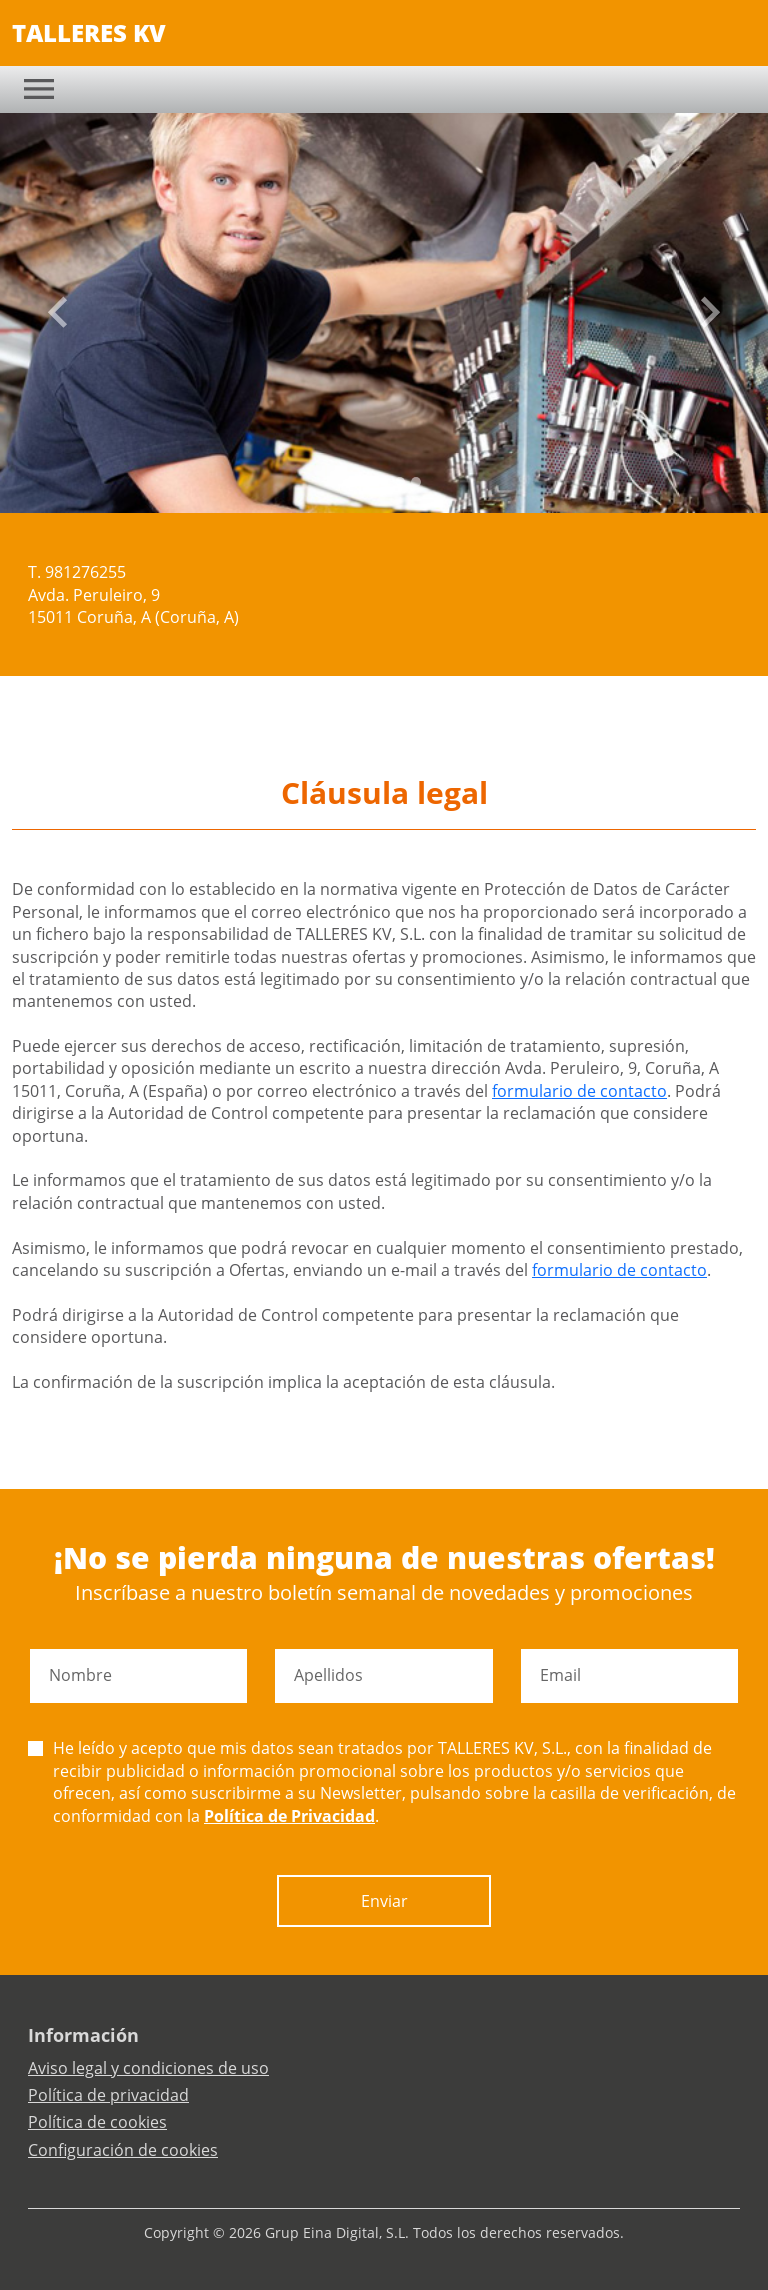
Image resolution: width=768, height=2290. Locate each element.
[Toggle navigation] (39, 89)
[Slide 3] (400, 482)
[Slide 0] (352, 482)
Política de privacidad (108, 2095)
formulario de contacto (579, 1091)
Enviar (384, 1901)
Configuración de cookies (123, 2150)
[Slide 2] (384, 482)
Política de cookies (97, 2122)
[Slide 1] (368, 482)
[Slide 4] (416, 482)
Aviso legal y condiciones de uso (148, 2068)
